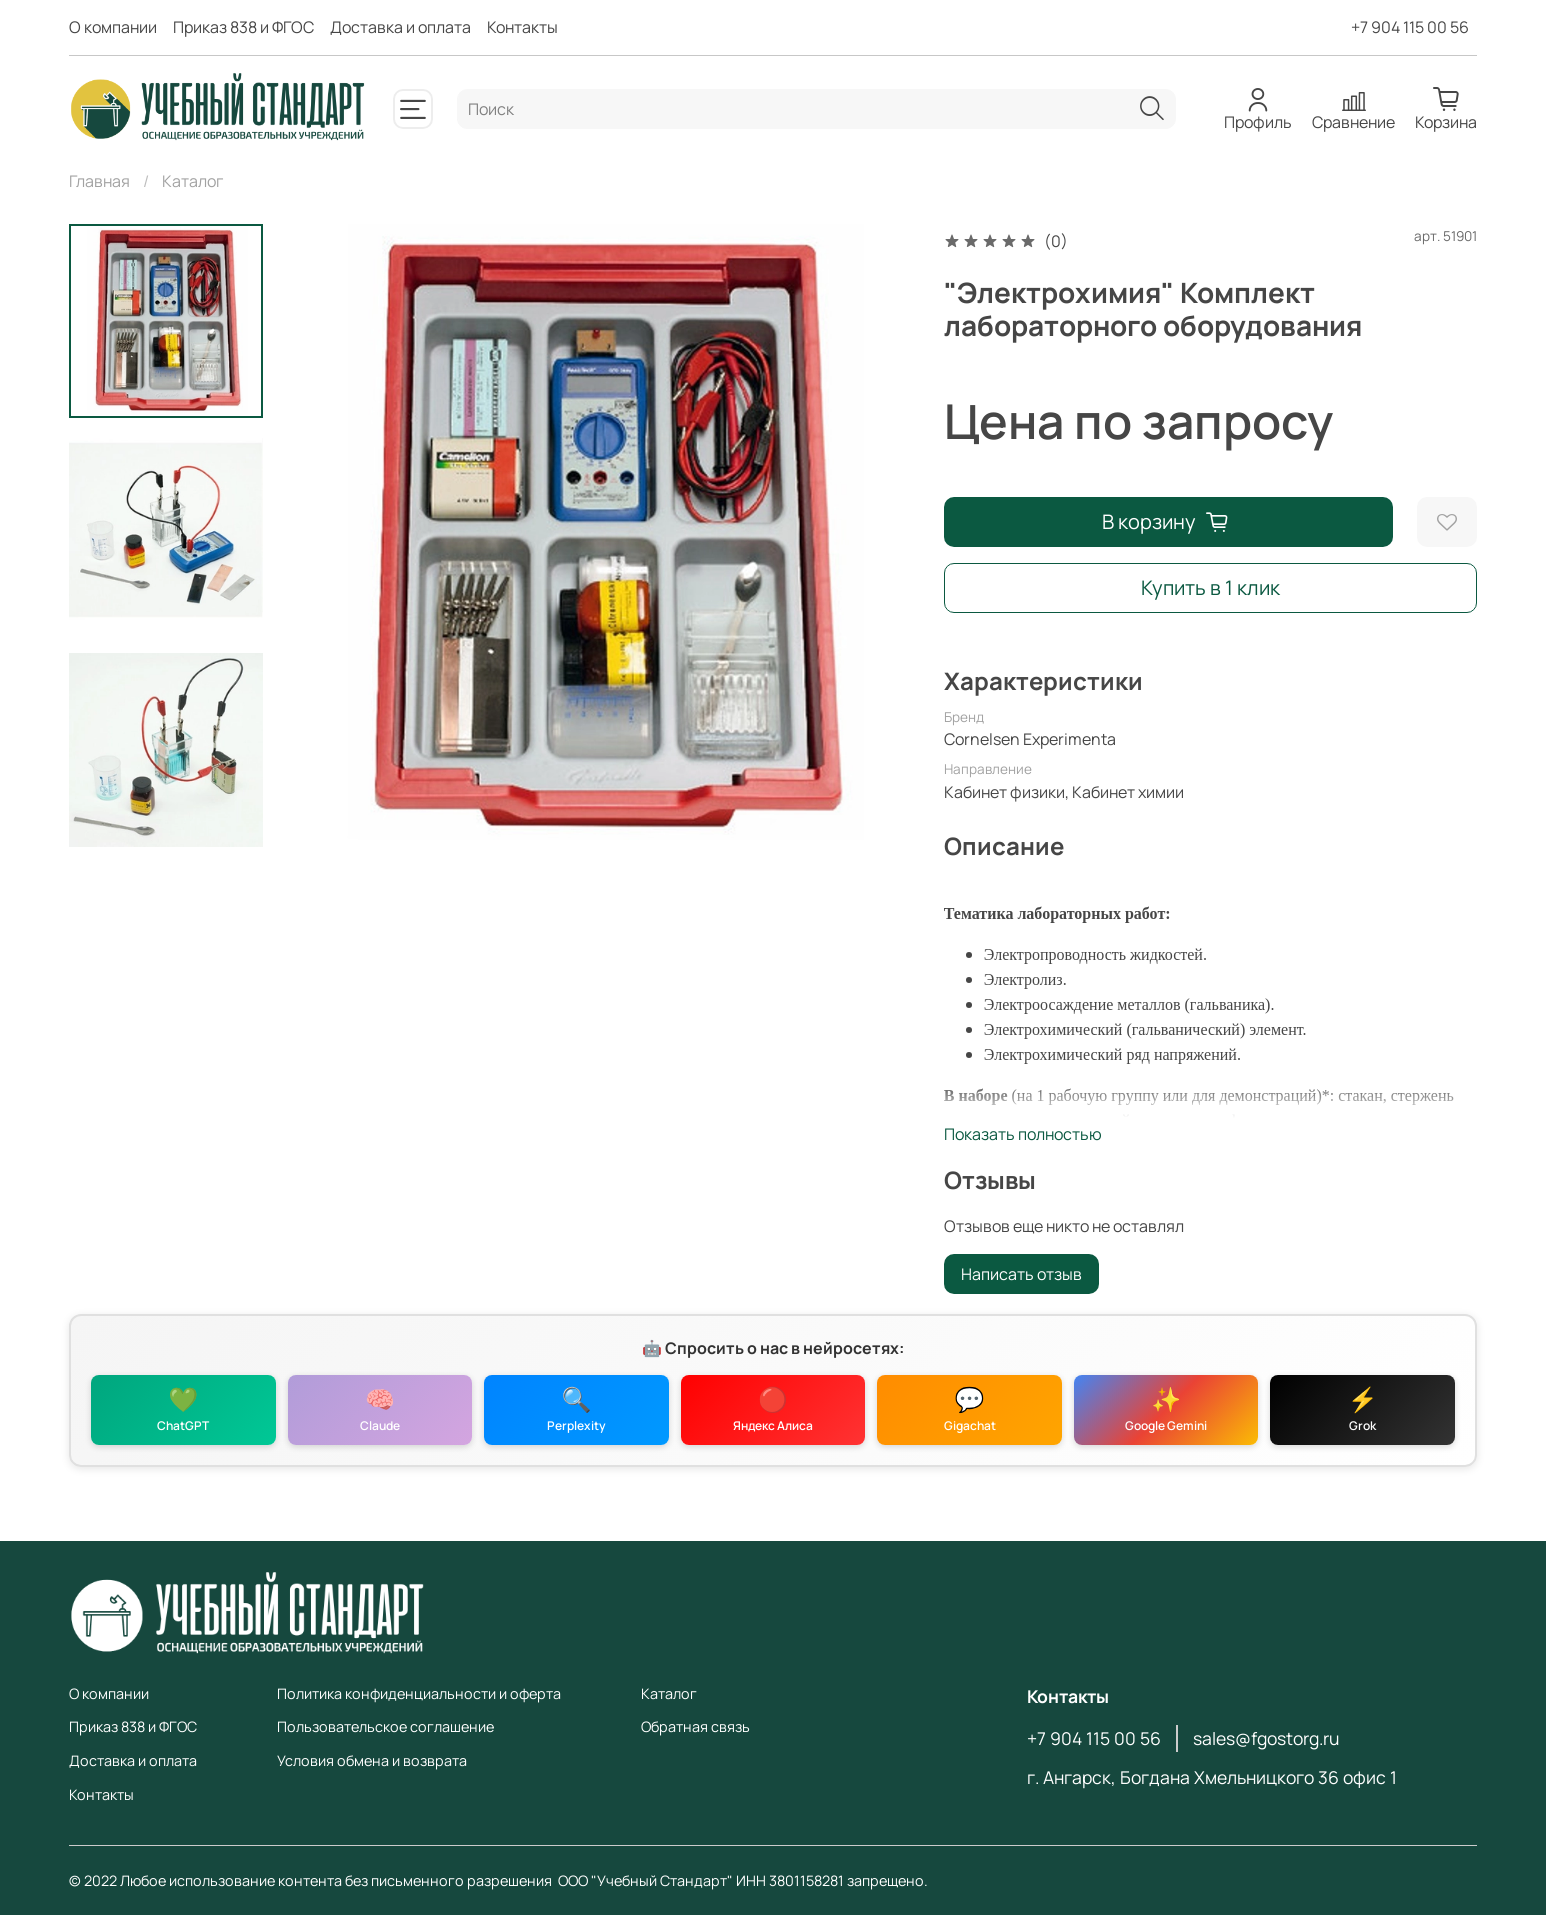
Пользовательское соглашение (385, 1726)
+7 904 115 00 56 (1410, 27)
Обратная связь (695, 1726)
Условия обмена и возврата (372, 1760)
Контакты (522, 27)
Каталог (192, 181)
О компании (113, 27)
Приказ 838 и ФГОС (243, 27)
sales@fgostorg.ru (1266, 1738)
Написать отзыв (1021, 1274)
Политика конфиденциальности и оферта (419, 1693)
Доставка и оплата (400, 27)
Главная (99, 181)
